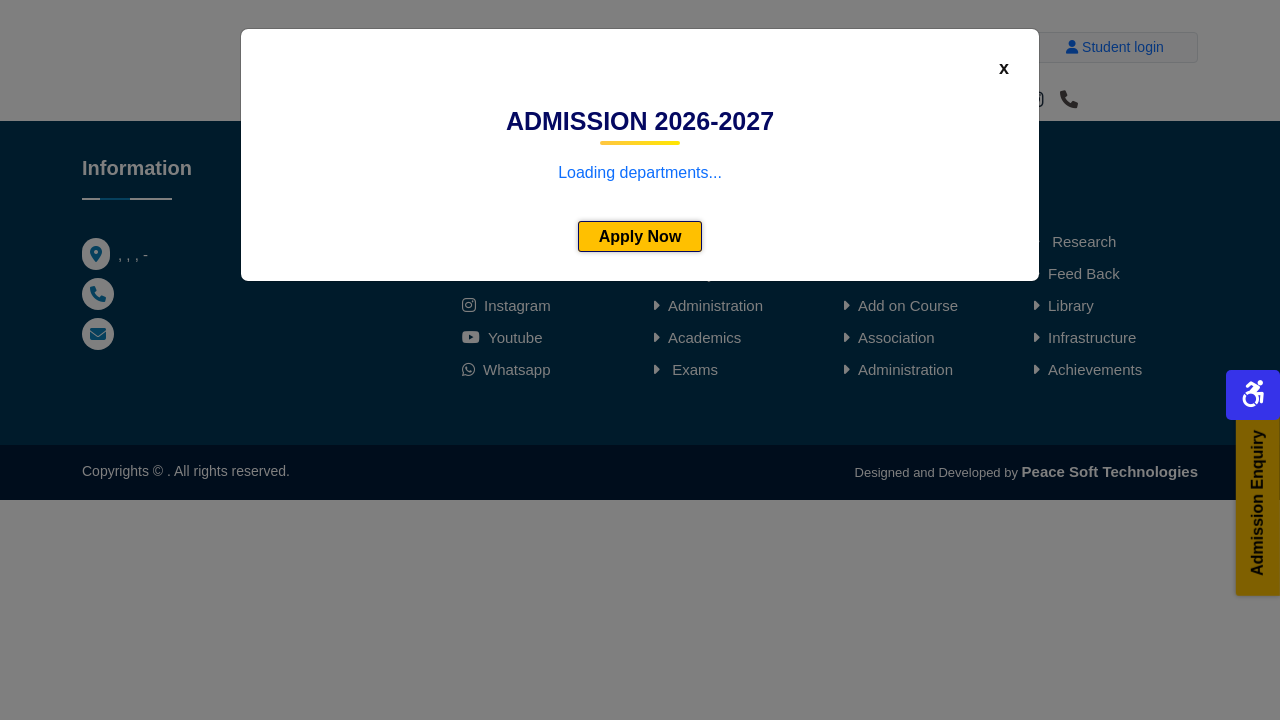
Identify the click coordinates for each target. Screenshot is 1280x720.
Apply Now (640, 236)
